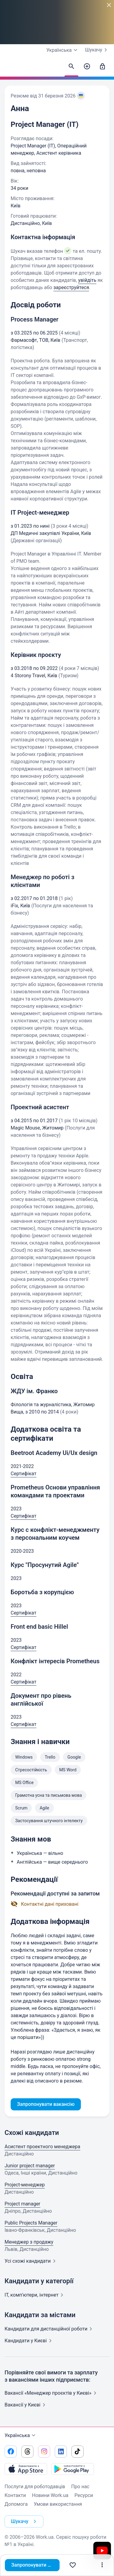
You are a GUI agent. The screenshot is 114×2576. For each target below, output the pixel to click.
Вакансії (26, 2405)
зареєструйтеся (71, 287)
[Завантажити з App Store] (26, 2469)
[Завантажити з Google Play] (72, 2469)
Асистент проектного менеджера (42, 2146)
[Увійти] (102, 67)
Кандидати (50, 2329)
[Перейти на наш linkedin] (61, 2452)
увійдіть (87, 280)
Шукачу (97, 50)
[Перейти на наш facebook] (11, 2452)
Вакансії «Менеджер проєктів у (52, 2393)
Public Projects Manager (31, 2223)
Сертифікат (23, 1473)
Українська (21, 2435)
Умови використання (58, 2504)
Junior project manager (30, 2166)
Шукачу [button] (25, 2521)
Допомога (16, 2504)
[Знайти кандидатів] (71, 67)
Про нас (80, 2486)
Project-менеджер (25, 2185)
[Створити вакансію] (87, 67)
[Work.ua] (11, 68)
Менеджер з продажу (29, 2242)
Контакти (15, 2495)
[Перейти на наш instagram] (44, 2452)
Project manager (22, 2204)
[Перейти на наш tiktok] (77, 2452)
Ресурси (83, 2495)
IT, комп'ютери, (35, 2295)
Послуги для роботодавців (35, 2486)
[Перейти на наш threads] (27, 2452)
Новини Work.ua (50, 2495)
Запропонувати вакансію (35, 2565)
